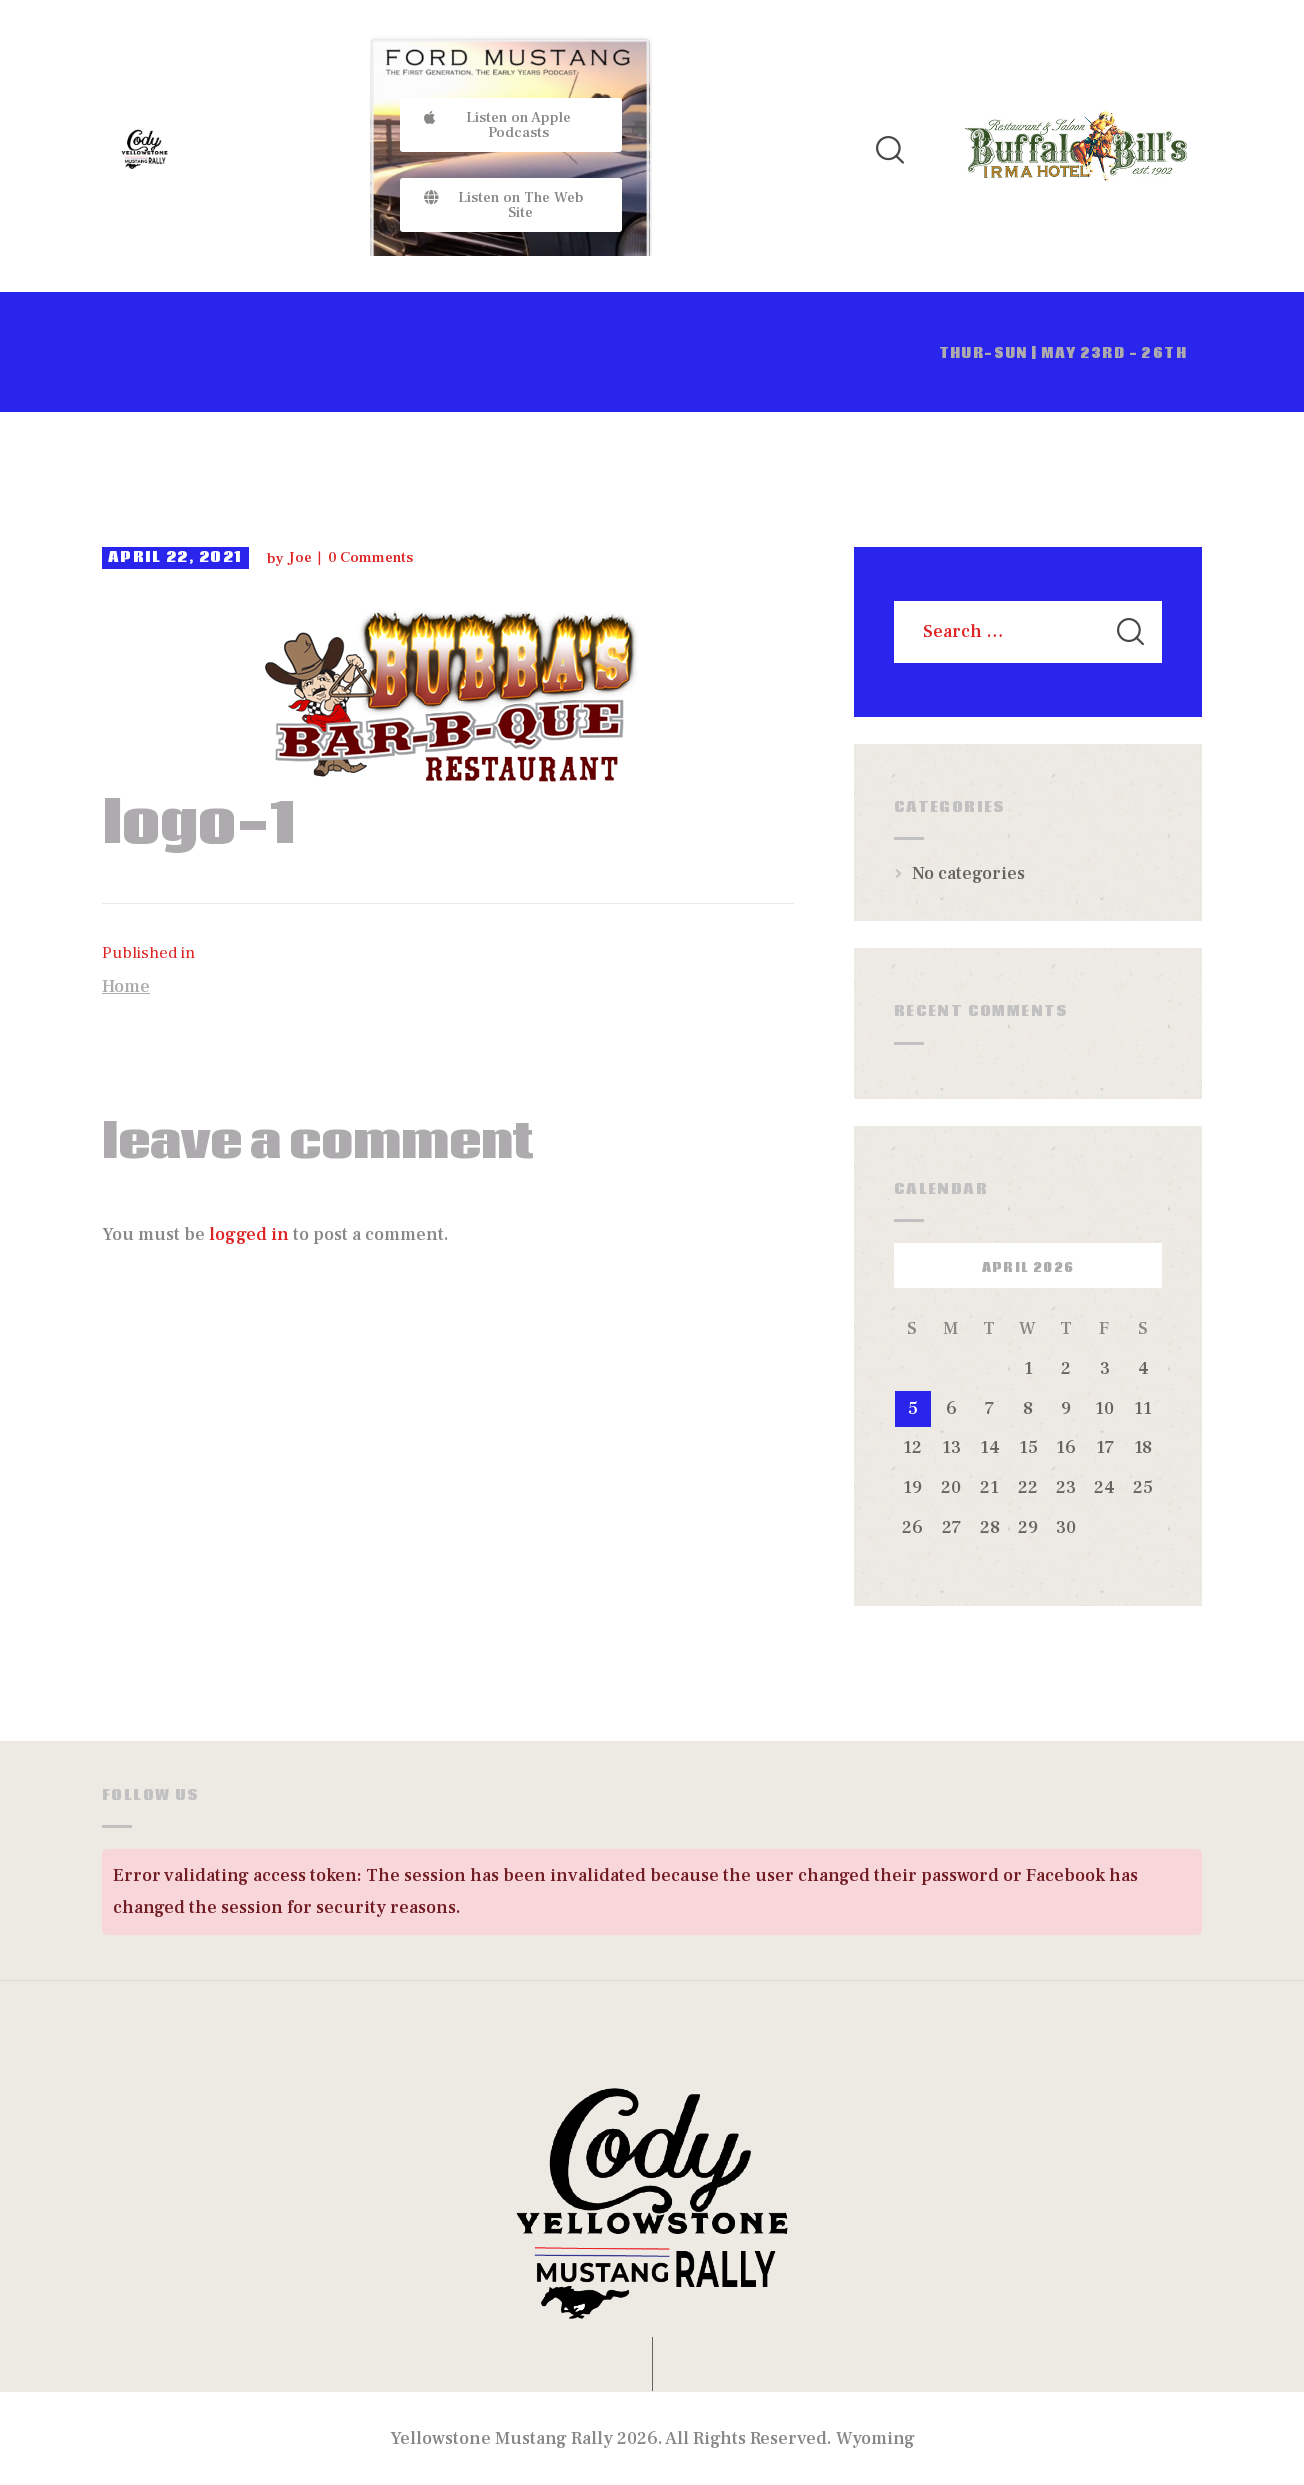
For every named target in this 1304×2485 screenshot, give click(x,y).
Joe (302, 557)
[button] (511, 125)
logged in (249, 1234)
